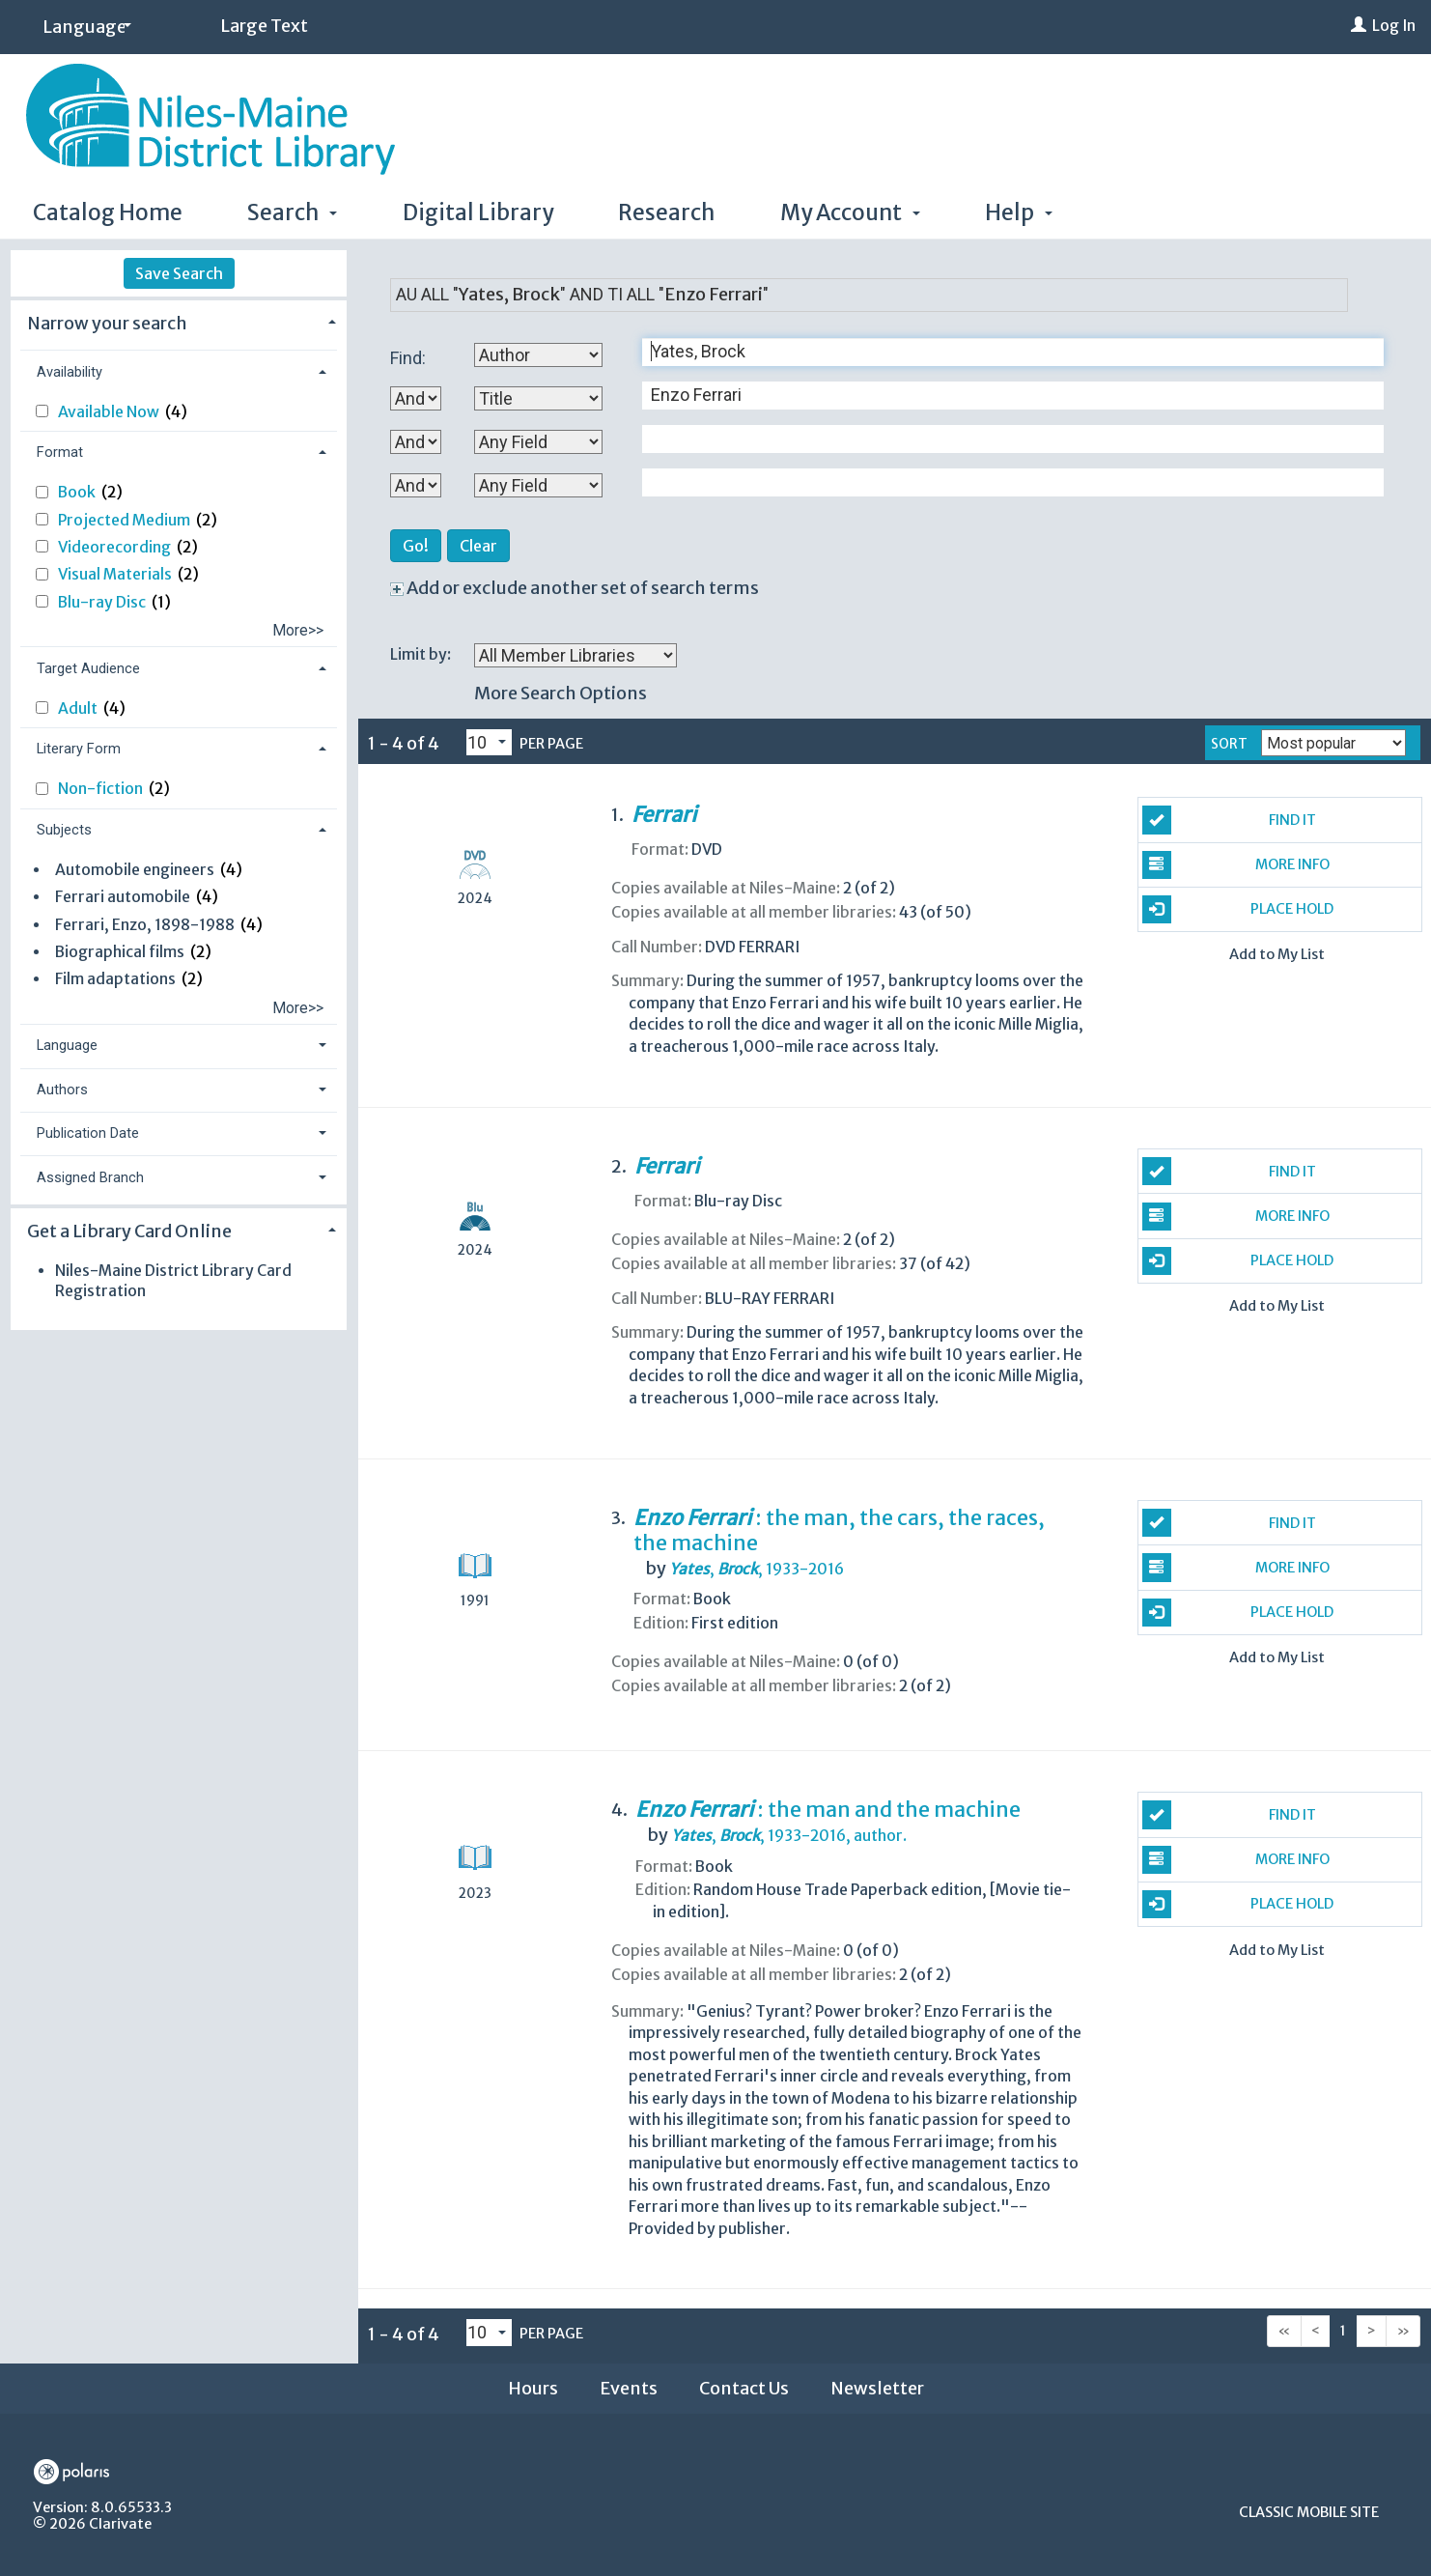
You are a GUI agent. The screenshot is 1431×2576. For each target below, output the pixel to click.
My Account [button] (850, 212)
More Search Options (560, 693)
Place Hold (1237, 909)
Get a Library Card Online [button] (129, 1231)
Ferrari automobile (122, 897)
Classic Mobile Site (1309, 2512)
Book (78, 492)
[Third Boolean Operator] (415, 485)
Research (666, 212)
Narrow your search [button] (107, 323)
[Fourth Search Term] (1003, 482)
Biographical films (119, 952)
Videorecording (116, 547)
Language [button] (67, 1045)
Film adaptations (115, 979)
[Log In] (1358, 25)
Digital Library (478, 212)
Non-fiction (102, 788)
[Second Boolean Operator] (415, 442)
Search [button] (292, 212)
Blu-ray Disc (103, 602)
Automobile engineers (134, 870)
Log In (1394, 25)
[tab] (179, 321)
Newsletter (877, 2388)
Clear (478, 545)
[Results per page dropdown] (489, 742)
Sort (1229, 744)
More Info (1236, 865)
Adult (79, 708)
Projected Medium (125, 520)
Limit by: (422, 654)
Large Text (264, 25)
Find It (1229, 820)
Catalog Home (107, 212)
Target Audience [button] (88, 668)
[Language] (83, 27)
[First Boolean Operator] (415, 398)
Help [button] (1018, 212)
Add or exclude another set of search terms (574, 588)
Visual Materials (116, 574)
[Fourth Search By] (538, 485)
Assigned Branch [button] (90, 1177)
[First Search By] (538, 355)
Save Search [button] (179, 273)
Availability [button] (69, 372)
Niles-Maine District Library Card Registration (173, 1280)
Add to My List (1277, 955)
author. (789, 1835)
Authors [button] (62, 1089)
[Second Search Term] (1003, 395)
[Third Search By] (538, 442)
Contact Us (744, 2388)
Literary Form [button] (79, 748)
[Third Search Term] (1003, 439)
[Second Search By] (538, 398)
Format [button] (60, 452)
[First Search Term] (1003, 352)
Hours (533, 2388)
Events (629, 2388)
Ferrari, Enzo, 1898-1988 (145, 925)
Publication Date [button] (88, 1133)
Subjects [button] (64, 829)
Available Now (110, 412)
